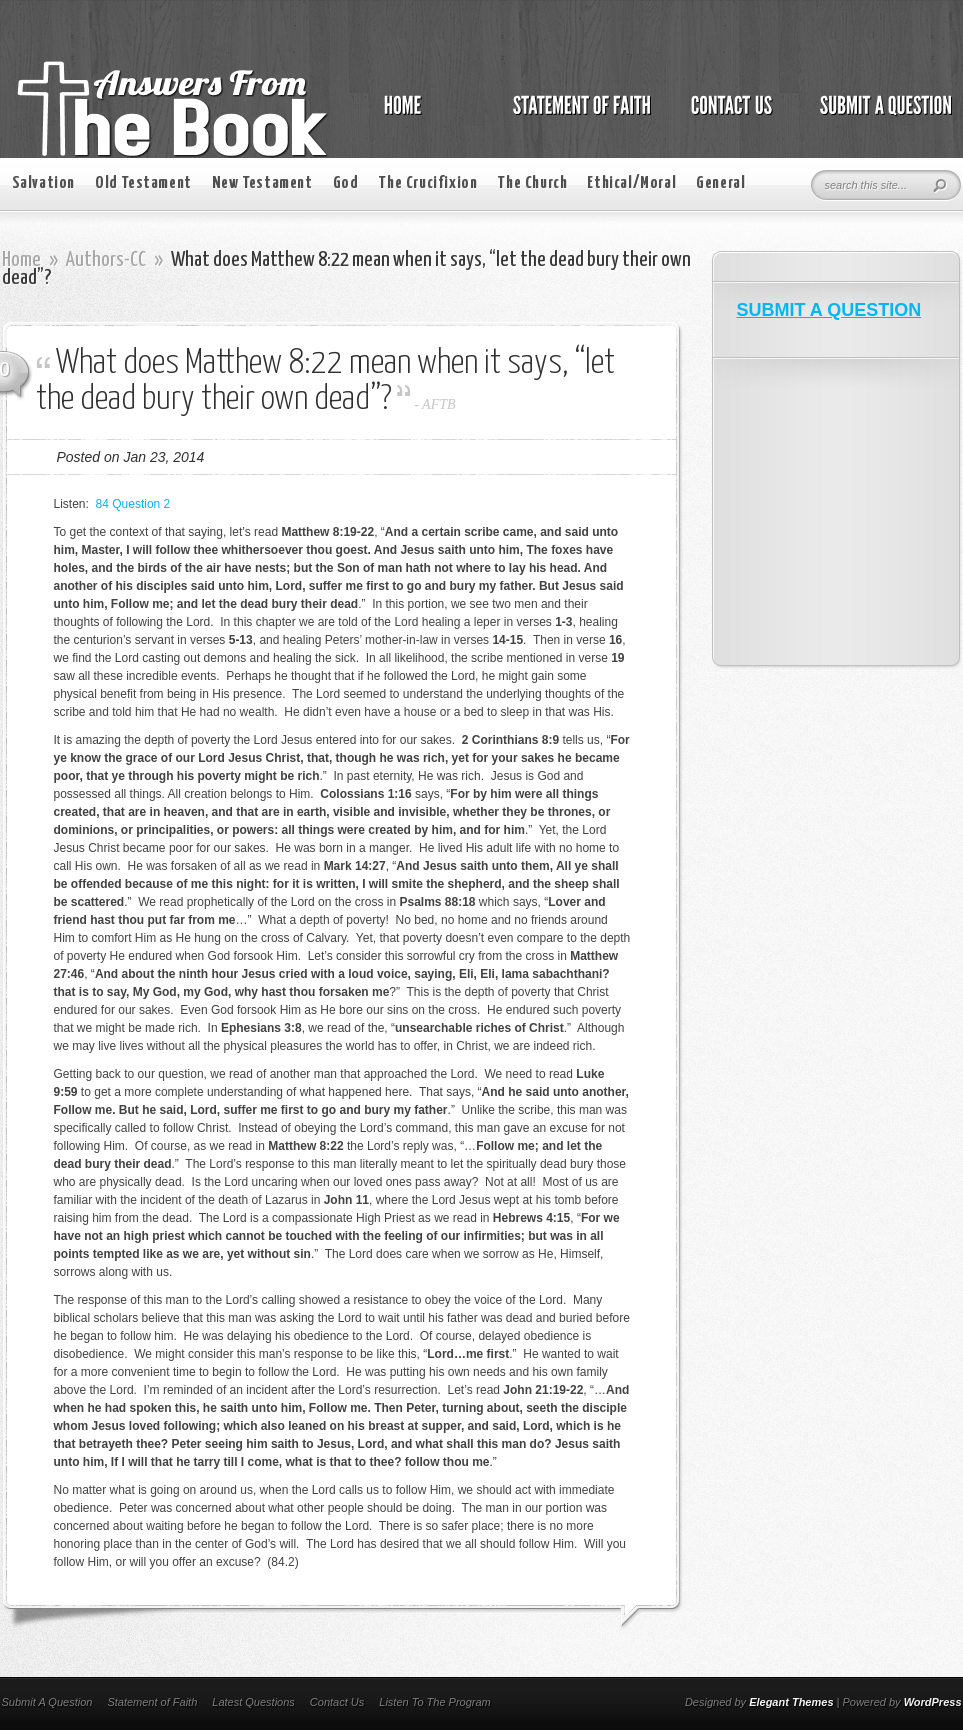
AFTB (438, 404)
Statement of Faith (152, 1702)
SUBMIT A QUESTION (829, 310)
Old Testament (143, 183)
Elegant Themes (791, 1702)
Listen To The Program (434, 1702)
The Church (532, 183)
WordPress (933, 1702)
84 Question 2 (133, 504)
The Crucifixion (427, 183)
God (346, 183)
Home (21, 260)
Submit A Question (47, 1702)
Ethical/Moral (631, 183)
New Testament (262, 183)
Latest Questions (253, 1702)
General (720, 183)
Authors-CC (106, 260)
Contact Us (337, 1702)
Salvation (43, 183)
